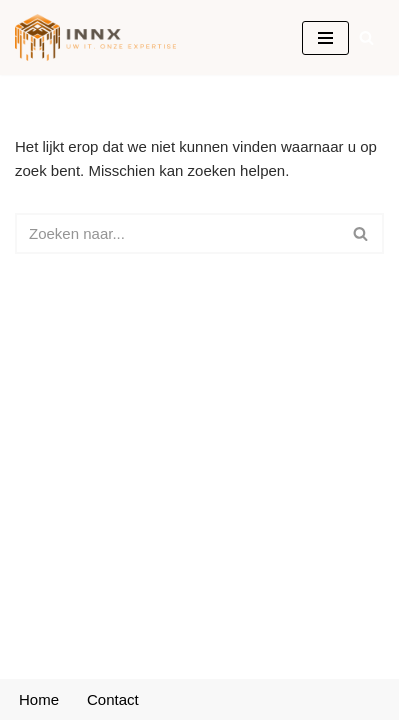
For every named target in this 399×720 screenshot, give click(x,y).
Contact (113, 699)
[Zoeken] (366, 37)
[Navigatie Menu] (325, 38)
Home (39, 699)
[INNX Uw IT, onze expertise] (100, 37)
